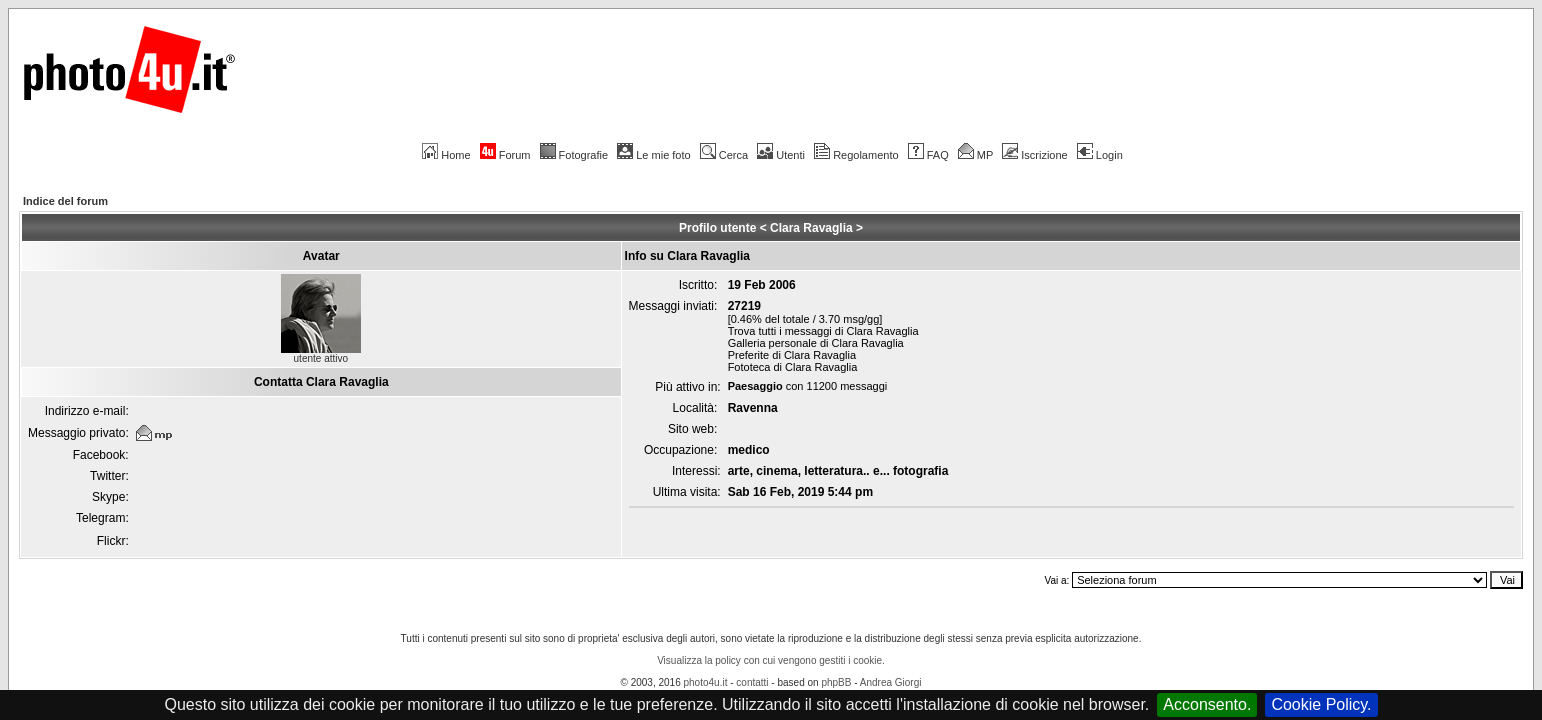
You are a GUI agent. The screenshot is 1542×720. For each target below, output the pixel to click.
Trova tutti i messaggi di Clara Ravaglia (823, 331)
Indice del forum (65, 201)
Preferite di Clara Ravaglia (792, 355)
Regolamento (856, 155)
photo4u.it (706, 682)
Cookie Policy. (1321, 704)
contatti (752, 682)
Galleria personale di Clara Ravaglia (816, 343)
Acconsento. (1207, 704)
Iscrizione (1034, 155)
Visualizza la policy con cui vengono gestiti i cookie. (771, 660)
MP (975, 155)
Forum (505, 155)
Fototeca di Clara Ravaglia (793, 367)
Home (446, 155)
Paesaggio (755, 386)
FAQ (928, 155)
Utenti (781, 155)
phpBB (836, 682)
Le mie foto (653, 155)
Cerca (724, 155)
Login (1100, 155)
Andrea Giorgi (891, 682)
